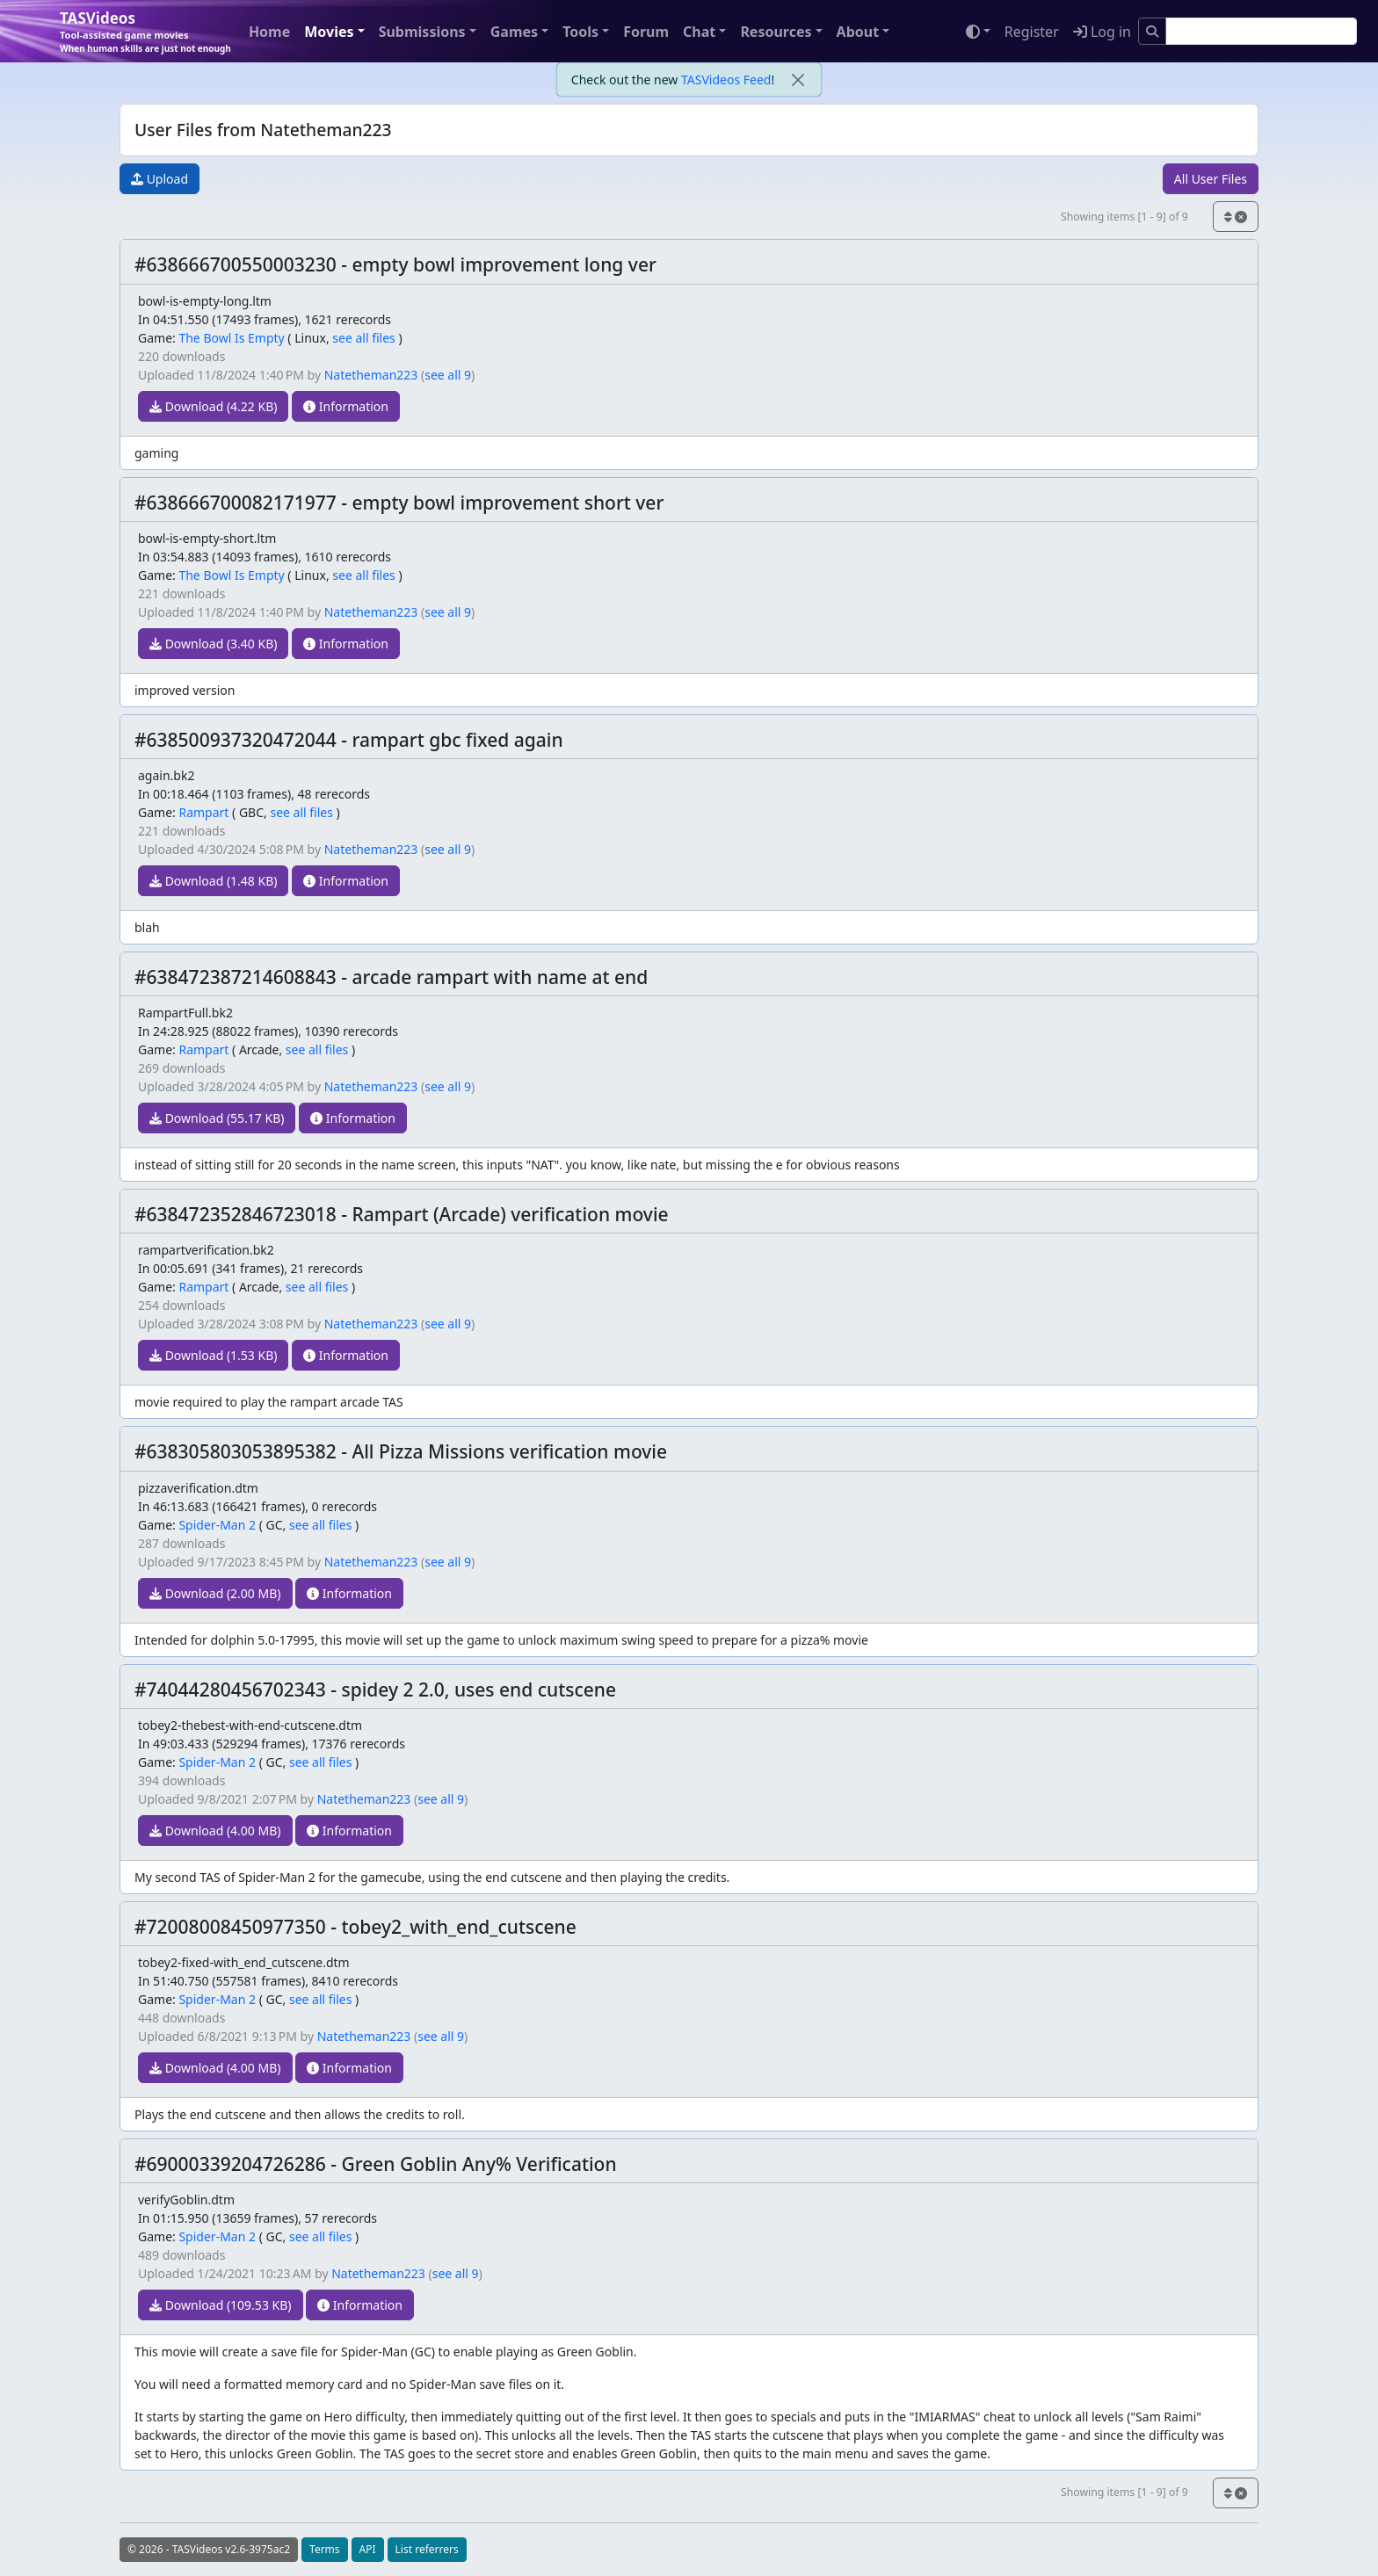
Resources (775, 31)
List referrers (427, 2549)
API (367, 2549)
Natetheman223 (371, 374)
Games (514, 31)
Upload (159, 178)
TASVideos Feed (726, 79)
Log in (1102, 31)
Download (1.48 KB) (213, 880)
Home (269, 31)
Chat (699, 31)
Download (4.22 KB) (213, 406)
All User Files (1210, 178)
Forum (646, 31)
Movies (328, 31)
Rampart (203, 812)
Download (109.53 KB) (220, 2305)
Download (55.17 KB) (216, 1118)
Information (345, 406)
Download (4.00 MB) (215, 1830)
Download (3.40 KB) (213, 643)
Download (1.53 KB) (213, 1355)
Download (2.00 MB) (215, 1593)
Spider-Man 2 (217, 1524)
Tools (580, 31)
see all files (363, 337)
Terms (324, 2549)
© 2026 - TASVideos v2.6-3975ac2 (208, 2549)
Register (1031, 31)
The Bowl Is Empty (231, 337)
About (858, 31)
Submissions (422, 31)
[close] (797, 79)
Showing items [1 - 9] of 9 (1124, 216)
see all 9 (447, 374)
